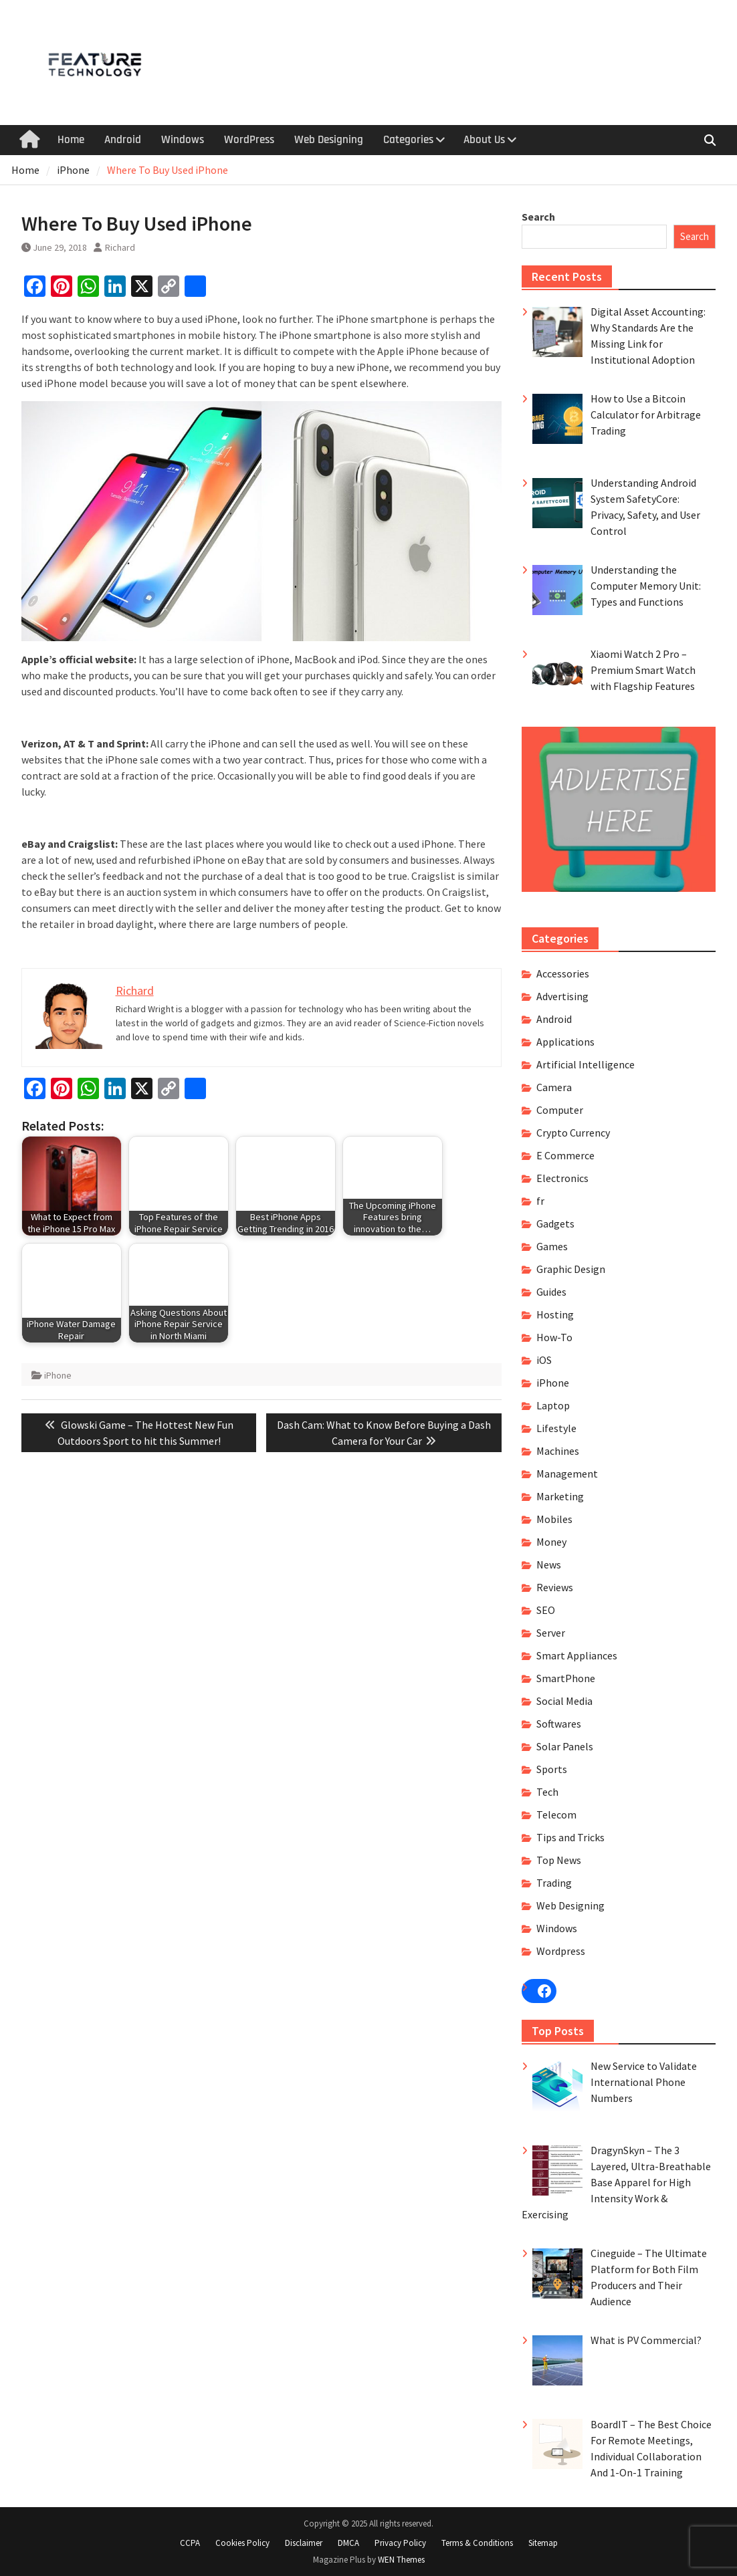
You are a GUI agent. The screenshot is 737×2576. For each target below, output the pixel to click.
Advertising (562, 996)
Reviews (554, 1587)
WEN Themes (401, 2559)
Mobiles (554, 1519)
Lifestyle (556, 1428)
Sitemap (543, 2543)
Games (552, 1246)
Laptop (553, 1405)
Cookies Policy (242, 2543)
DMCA (348, 2543)
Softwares (558, 1723)
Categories (408, 139)
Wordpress (560, 1951)
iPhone (58, 1375)
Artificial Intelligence (585, 1064)
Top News (558, 1860)
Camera (554, 1087)
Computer (559, 1110)
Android (122, 139)
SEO (545, 1610)
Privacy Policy (400, 2543)
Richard (120, 247)
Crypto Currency (573, 1132)
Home (71, 139)
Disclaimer (303, 2543)
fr (540, 1200)
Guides (551, 1291)
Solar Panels (564, 1746)
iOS (544, 1360)
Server (550, 1632)
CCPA (190, 2543)
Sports (551, 1769)
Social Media (564, 1701)
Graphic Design (570, 1269)
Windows (182, 139)
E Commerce (565, 1155)
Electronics (562, 1178)
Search (538, 216)
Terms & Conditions (477, 2543)
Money (551, 1541)
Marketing (560, 1496)
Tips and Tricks (570, 1837)
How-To (554, 1337)
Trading (554, 1882)
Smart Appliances (576, 1655)
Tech (547, 1791)
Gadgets (555, 1223)
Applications (565, 1041)
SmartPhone (565, 1678)
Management (567, 1473)
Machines (557, 1450)
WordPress (249, 139)
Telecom (556, 1814)
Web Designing (328, 139)
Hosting (555, 1314)
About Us (484, 139)
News (548, 1564)
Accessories (562, 973)
